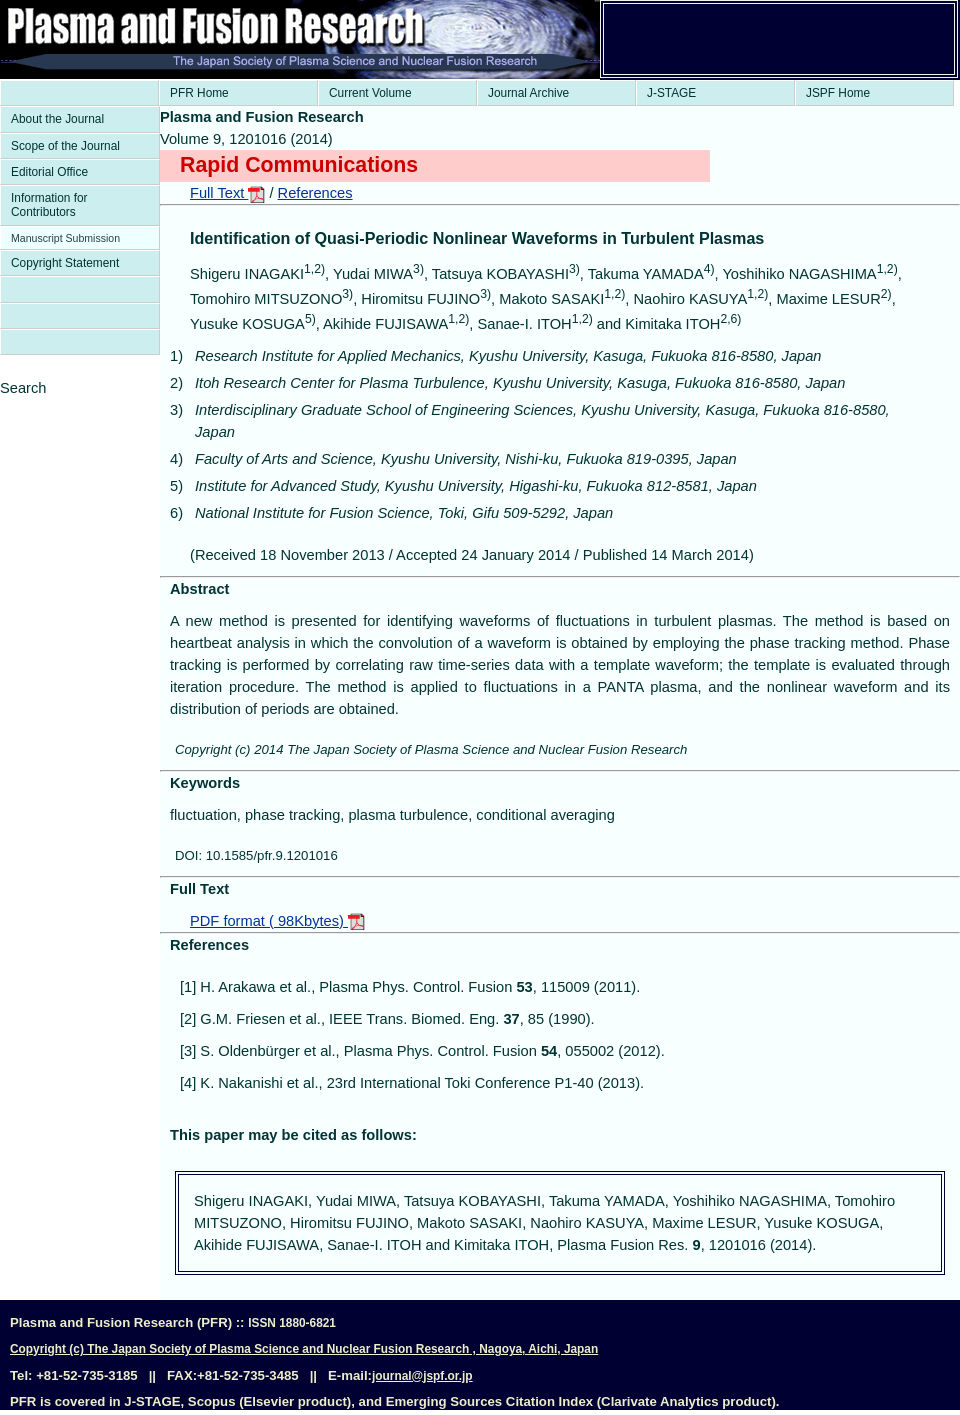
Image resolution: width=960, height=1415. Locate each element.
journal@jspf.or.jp (422, 1376)
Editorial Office (49, 172)
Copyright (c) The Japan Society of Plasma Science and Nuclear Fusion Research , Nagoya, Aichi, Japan (304, 1349)
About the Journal (57, 119)
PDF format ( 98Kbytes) (277, 921)
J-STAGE (671, 93)
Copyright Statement (65, 263)
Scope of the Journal (65, 146)
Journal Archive (528, 93)
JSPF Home (838, 93)
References (315, 193)
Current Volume (370, 93)
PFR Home (199, 93)
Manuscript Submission (65, 238)
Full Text (227, 193)
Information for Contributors (49, 205)
